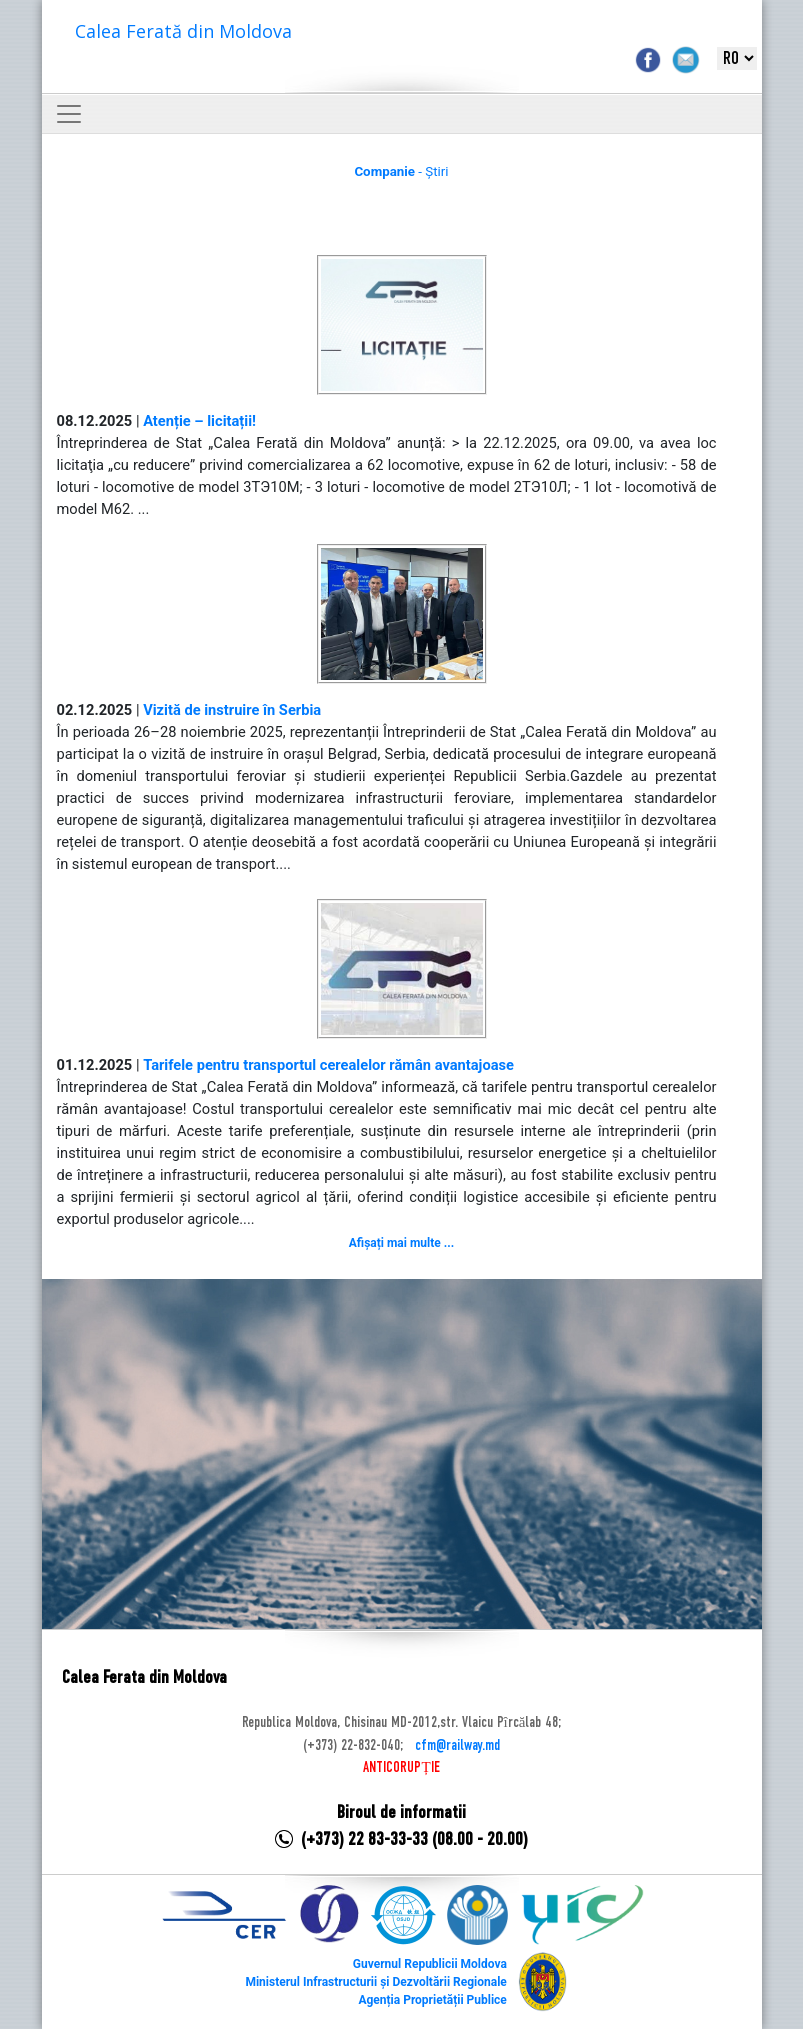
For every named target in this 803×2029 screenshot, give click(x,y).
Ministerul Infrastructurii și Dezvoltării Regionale (375, 1982)
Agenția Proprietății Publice (432, 2000)
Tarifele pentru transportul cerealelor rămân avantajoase (328, 1065)
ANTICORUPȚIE (401, 1768)
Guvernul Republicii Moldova (430, 1964)
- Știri (401, 171)
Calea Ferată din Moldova (183, 31)
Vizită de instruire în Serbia (232, 710)
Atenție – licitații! (199, 421)
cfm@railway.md (457, 1746)
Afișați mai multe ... (401, 1243)
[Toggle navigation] (69, 114)
